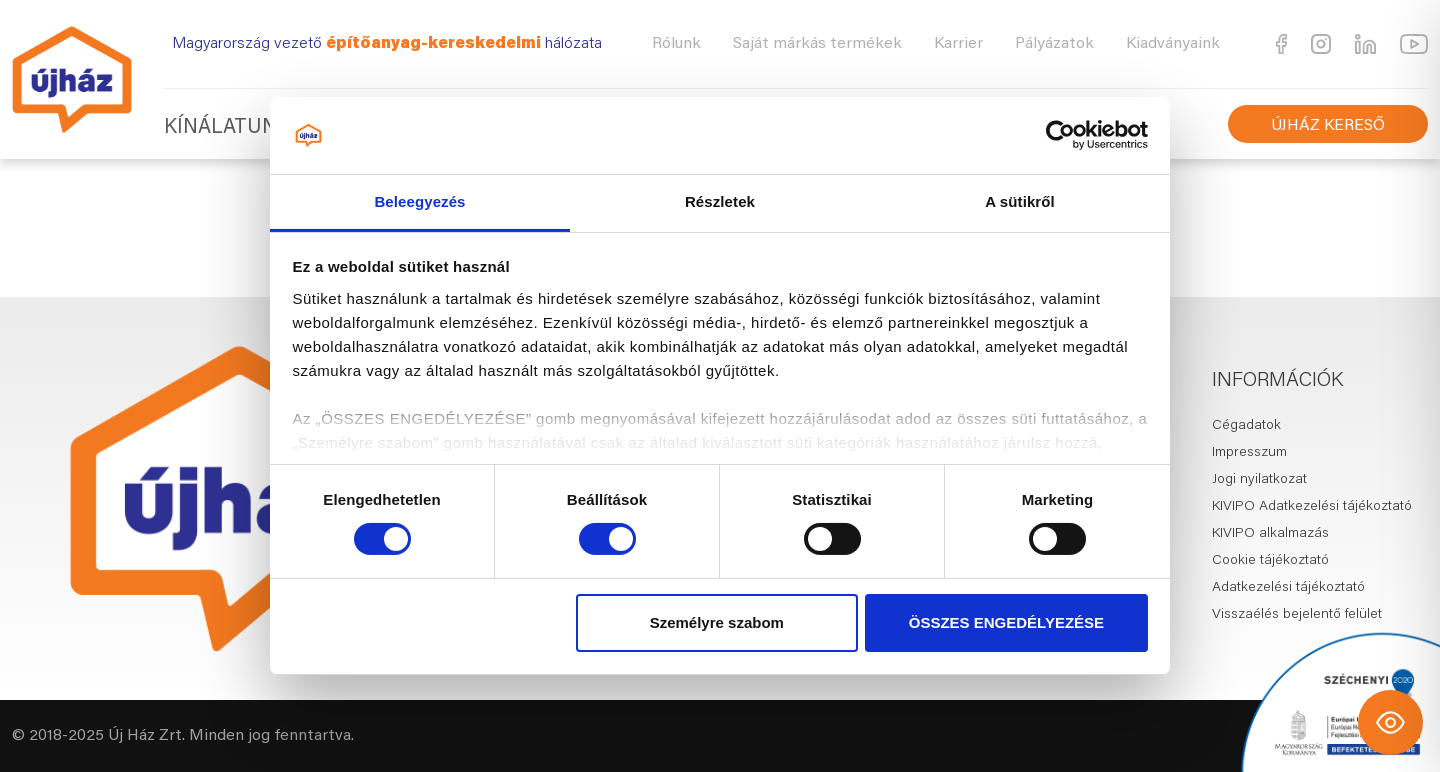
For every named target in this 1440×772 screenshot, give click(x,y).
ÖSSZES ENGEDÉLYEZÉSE (1006, 622)
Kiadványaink (1173, 44)
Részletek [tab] (720, 201)
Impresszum (1249, 453)
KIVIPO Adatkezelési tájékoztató (1312, 507)
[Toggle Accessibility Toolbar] (1390, 722)
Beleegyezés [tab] (419, 201)
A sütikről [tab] (1020, 201)
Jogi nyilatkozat (1259, 480)
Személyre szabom (717, 622)
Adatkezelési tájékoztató (1288, 588)
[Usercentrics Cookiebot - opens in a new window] (1060, 135)
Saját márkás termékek (817, 44)
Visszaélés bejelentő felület (1297, 615)
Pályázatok (1054, 44)
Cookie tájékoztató (1270, 561)
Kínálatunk (227, 128)
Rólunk (676, 44)
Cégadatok (1246, 426)
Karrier (958, 44)
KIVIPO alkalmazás (1270, 534)
